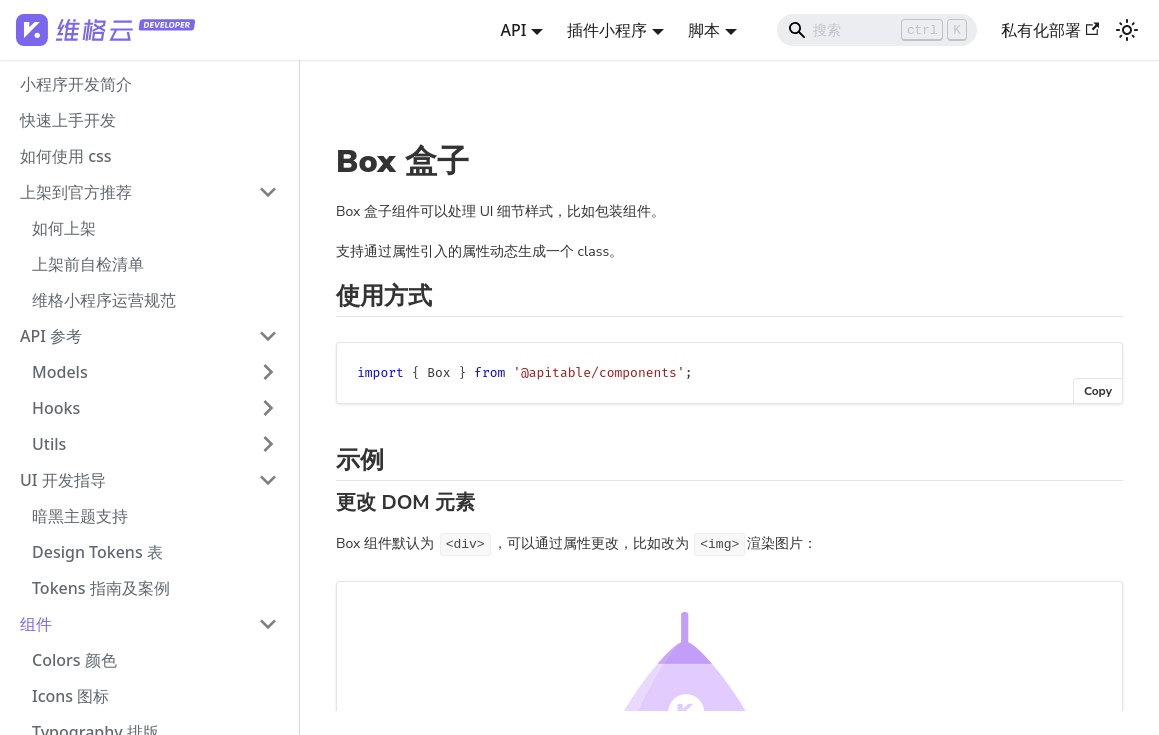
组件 (36, 624)
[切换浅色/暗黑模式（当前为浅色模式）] (1127, 30)
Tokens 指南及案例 (101, 588)
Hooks (56, 408)
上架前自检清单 (88, 264)
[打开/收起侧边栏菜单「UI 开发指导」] (268, 480)
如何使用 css (66, 156)
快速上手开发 (68, 120)
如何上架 (64, 228)
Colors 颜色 (74, 660)
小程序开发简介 (76, 84)
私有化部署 (1050, 30)
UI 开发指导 (63, 480)
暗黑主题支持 (80, 516)
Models (60, 372)
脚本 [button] (704, 30)
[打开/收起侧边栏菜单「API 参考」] (268, 336)
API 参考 (51, 336)
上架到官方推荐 (76, 192)
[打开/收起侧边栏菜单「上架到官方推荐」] (268, 192)
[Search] (877, 30)
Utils (49, 444)
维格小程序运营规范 (104, 300)
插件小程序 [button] (607, 30)
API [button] (513, 30)
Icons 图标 (70, 696)
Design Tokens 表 (97, 552)
